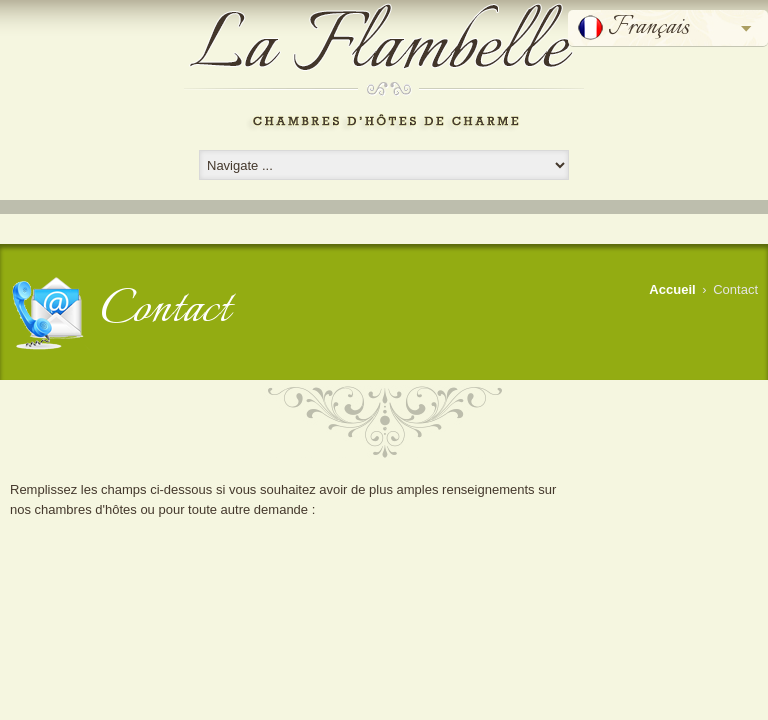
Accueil (672, 289)
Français (648, 28)
